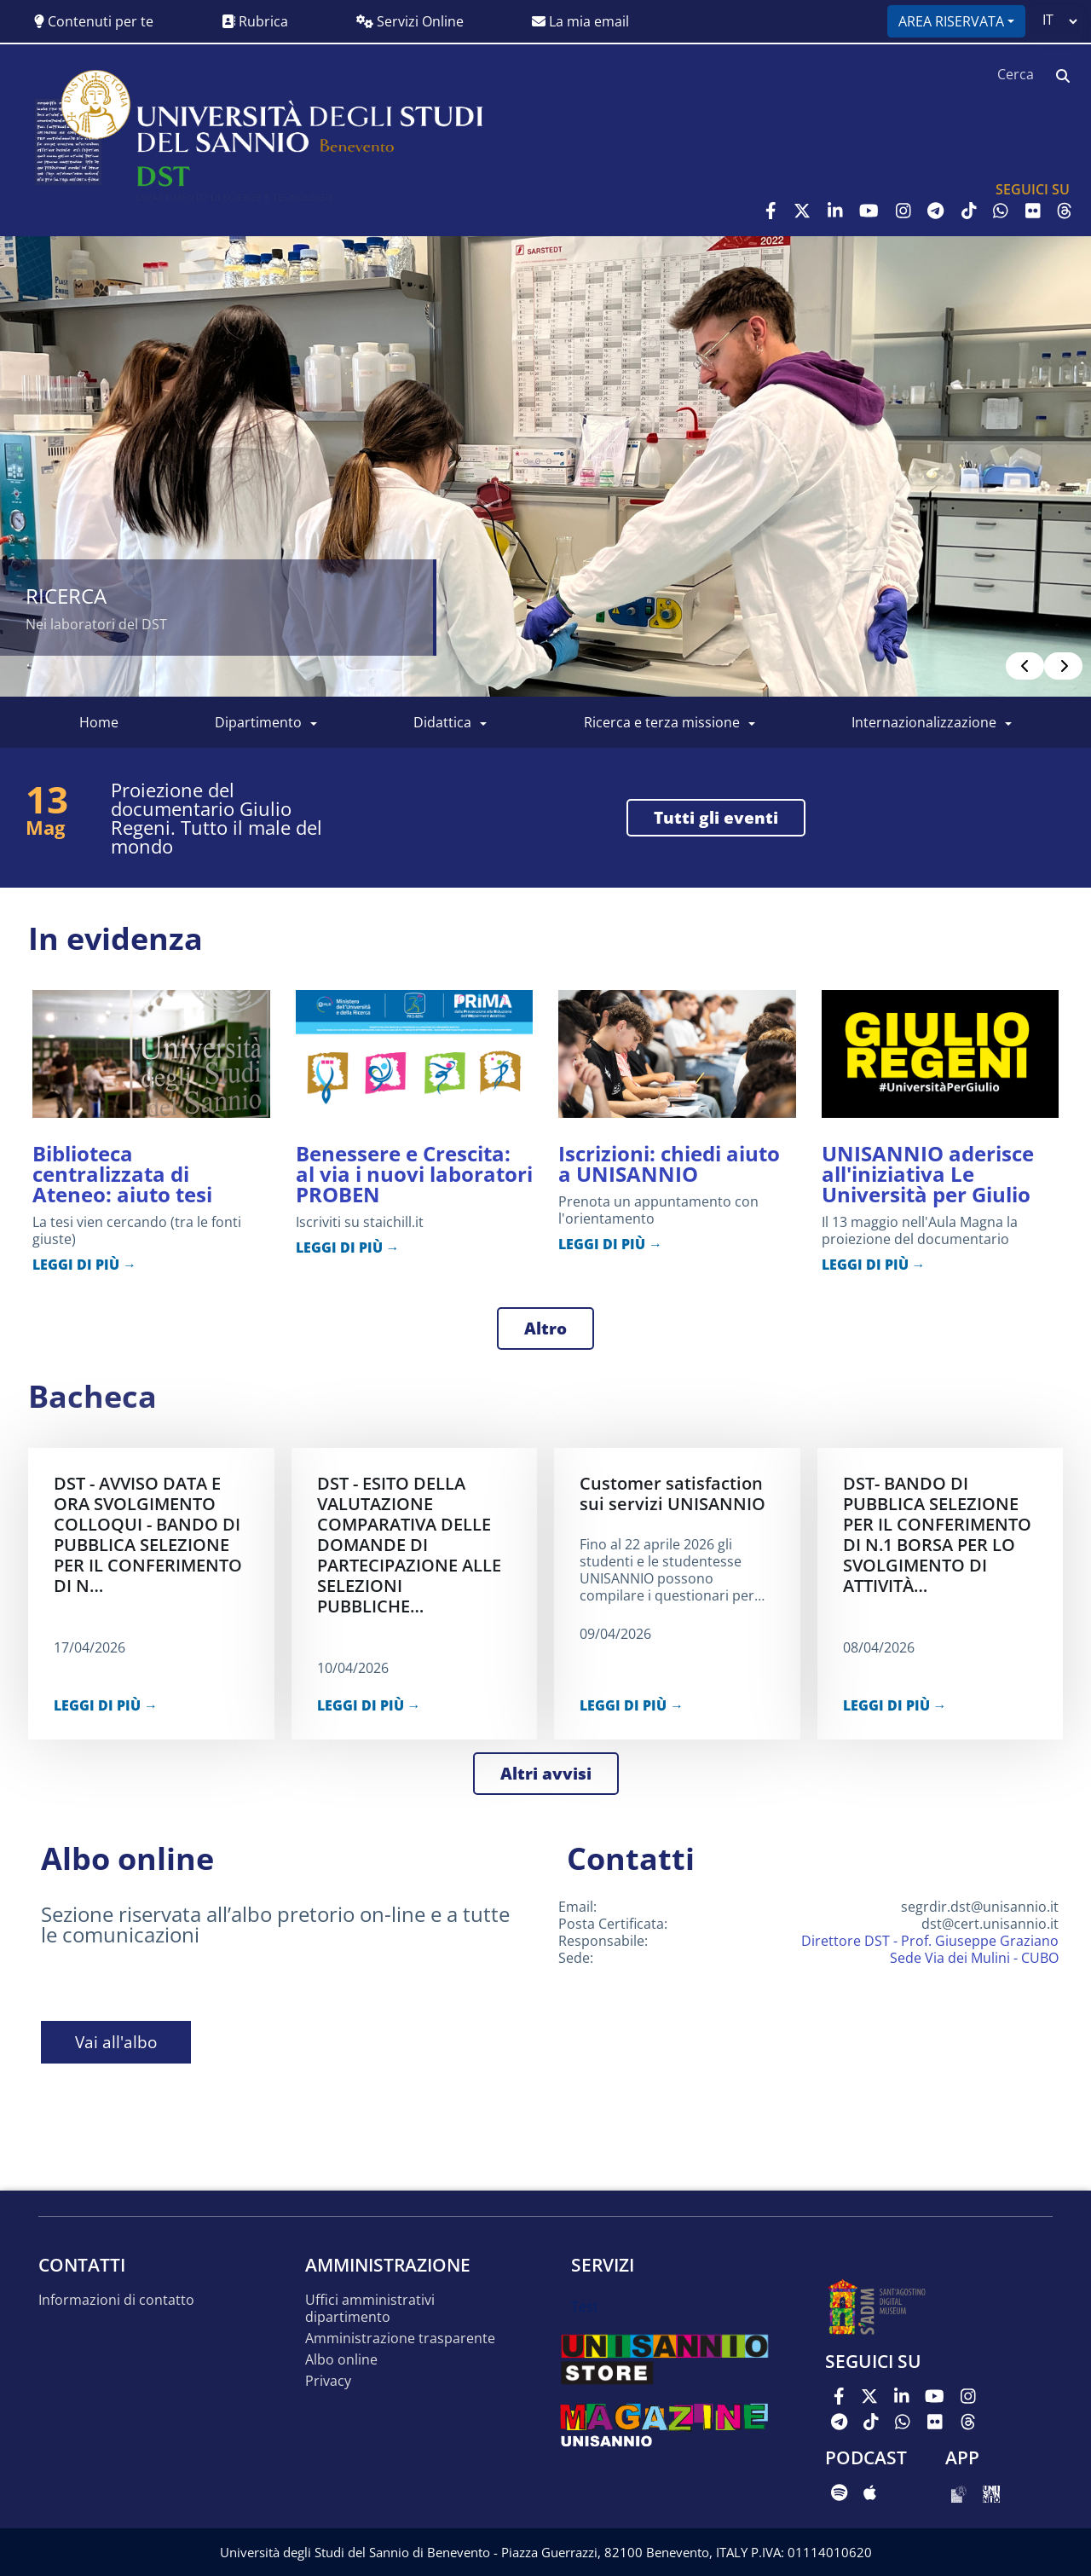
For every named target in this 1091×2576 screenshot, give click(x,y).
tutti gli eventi (716, 818)
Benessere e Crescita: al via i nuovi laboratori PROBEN (414, 1173)
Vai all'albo (116, 2042)
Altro (545, 1328)
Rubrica (255, 21)
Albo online (341, 2360)
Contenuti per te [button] (93, 21)
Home (98, 722)
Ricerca (66, 596)
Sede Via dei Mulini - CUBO (974, 1957)
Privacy (328, 2381)
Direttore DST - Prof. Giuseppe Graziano (930, 1940)
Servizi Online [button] (410, 21)
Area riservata (951, 21)
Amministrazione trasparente (400, 2338)
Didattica (442, 722)
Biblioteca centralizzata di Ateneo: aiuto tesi (122, 1173)
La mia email (580, 21)
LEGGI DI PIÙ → (84, 1264)
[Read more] (545, 466)
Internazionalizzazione (923, 722)
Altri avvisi (546, 1774)
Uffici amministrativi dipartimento (370, 2308)
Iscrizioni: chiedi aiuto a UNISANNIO (669, 1163)
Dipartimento (258, 722)
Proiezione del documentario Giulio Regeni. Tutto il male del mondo (216, 817)
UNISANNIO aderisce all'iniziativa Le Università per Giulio (928, 1173)
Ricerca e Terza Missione (662, 722)
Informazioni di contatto (116, 2300)
